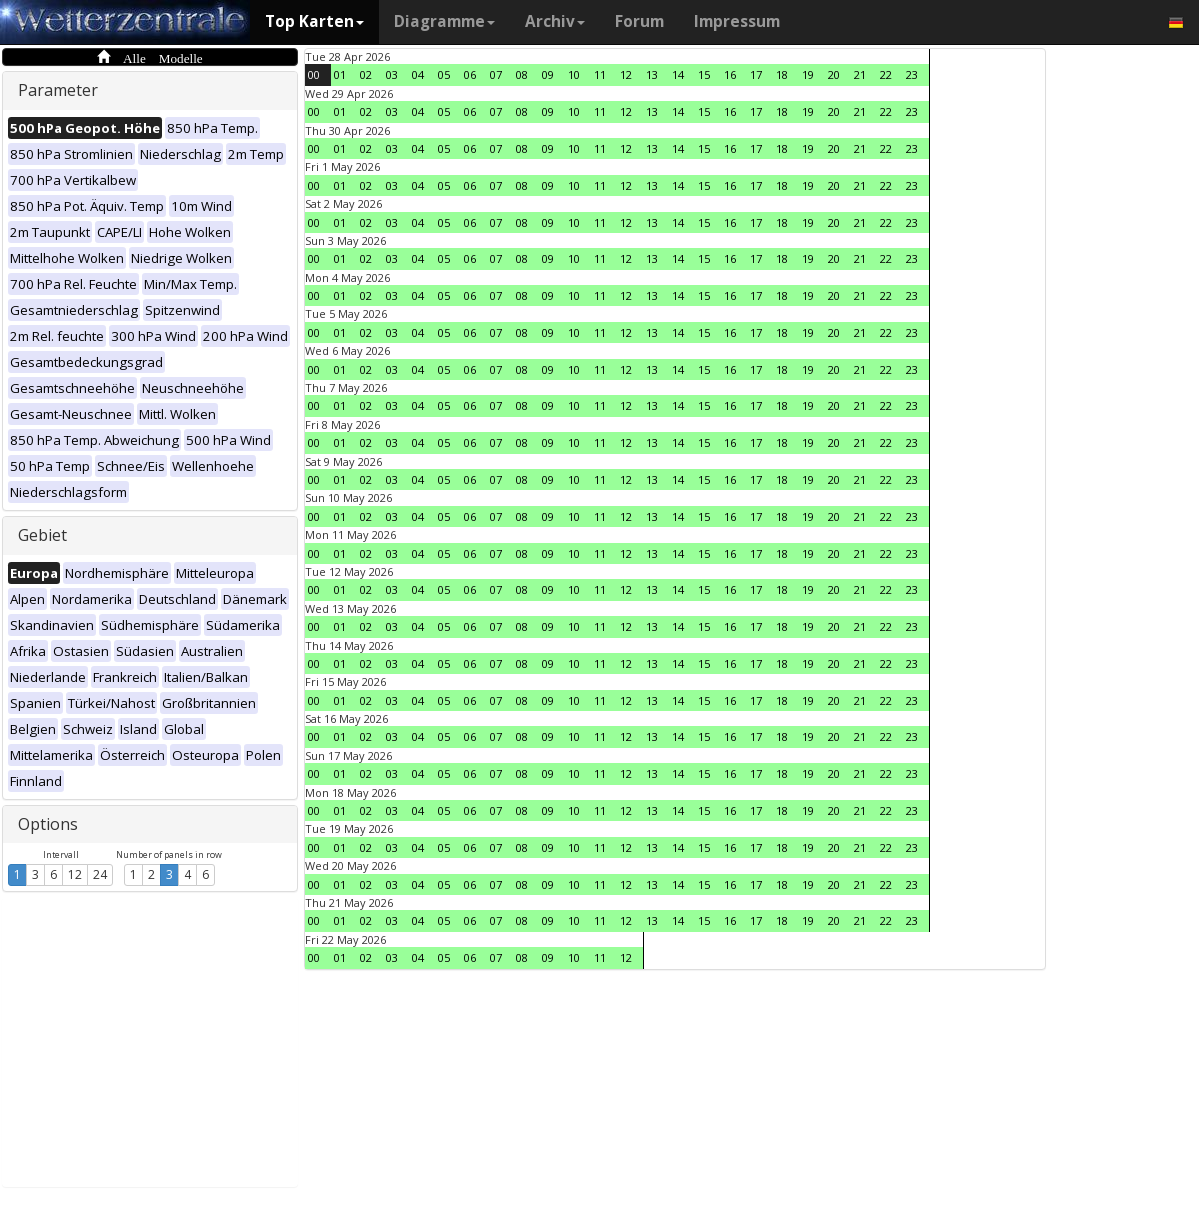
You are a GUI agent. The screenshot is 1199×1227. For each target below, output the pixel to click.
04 (418, 74)
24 (100, 874)
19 (808, 74)
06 (470, 74)
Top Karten (314, 21)
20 (834, 74)
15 (704, 74)
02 (366, 74)
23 (912, 74)
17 (756, 74)
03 (392, 74)
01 (340, 74)
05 (444, 74)
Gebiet (42, 535)
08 (522, 74)
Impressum (737, 21)
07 (496, 74)
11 (600, 74)
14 (678, 74)
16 (730, 74)
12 (75, 874)
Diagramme (444, 21)
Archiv (555, 21)
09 (548, 74)
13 (652, 74)
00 (314, 74)
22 (886, 74)
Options (48, 824)
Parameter (58, 90)
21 (860, 74)
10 (574, 74)
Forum (639, 21)
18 (782, 74)
